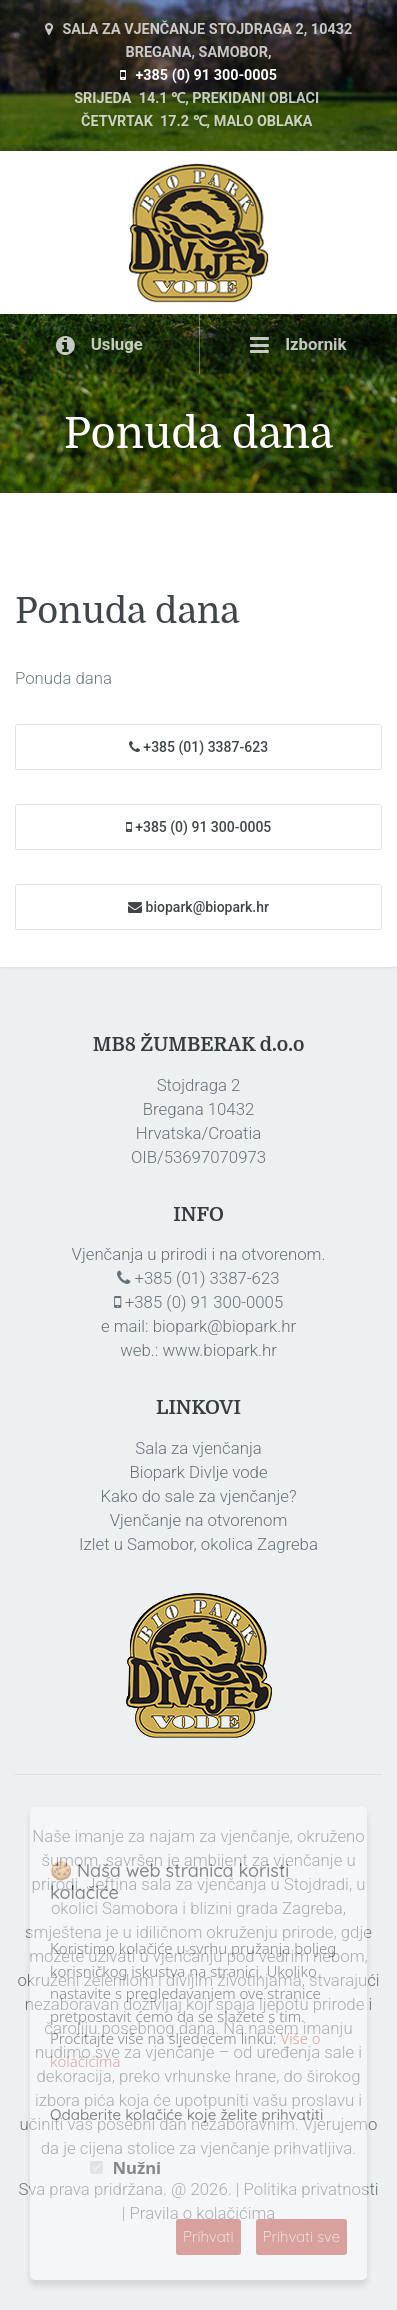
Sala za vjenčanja (198, 1448)
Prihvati (208, 2236)
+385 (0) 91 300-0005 (198, 75)
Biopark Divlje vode (198, 1472)
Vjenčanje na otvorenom (199, 1520)
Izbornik (298, 344)
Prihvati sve (302, 2236)
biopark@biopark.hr (198, 907)
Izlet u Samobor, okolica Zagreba (198, 1544)
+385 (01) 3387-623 (198, 748)
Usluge (99, 344)
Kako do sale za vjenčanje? (198, 1496)
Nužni (136, 2168)
